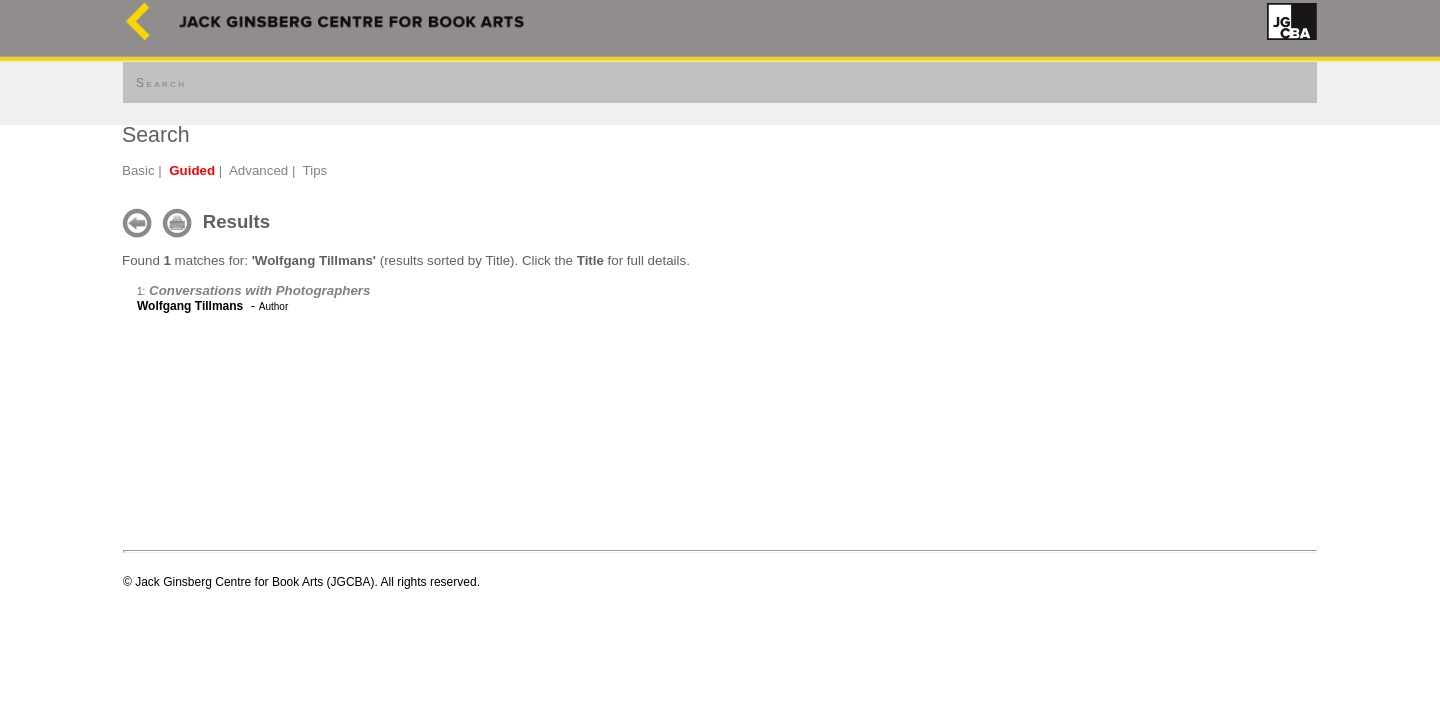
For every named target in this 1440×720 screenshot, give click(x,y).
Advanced (258, 170)
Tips (315, 170)
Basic (138, 170)
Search (161, 83)
